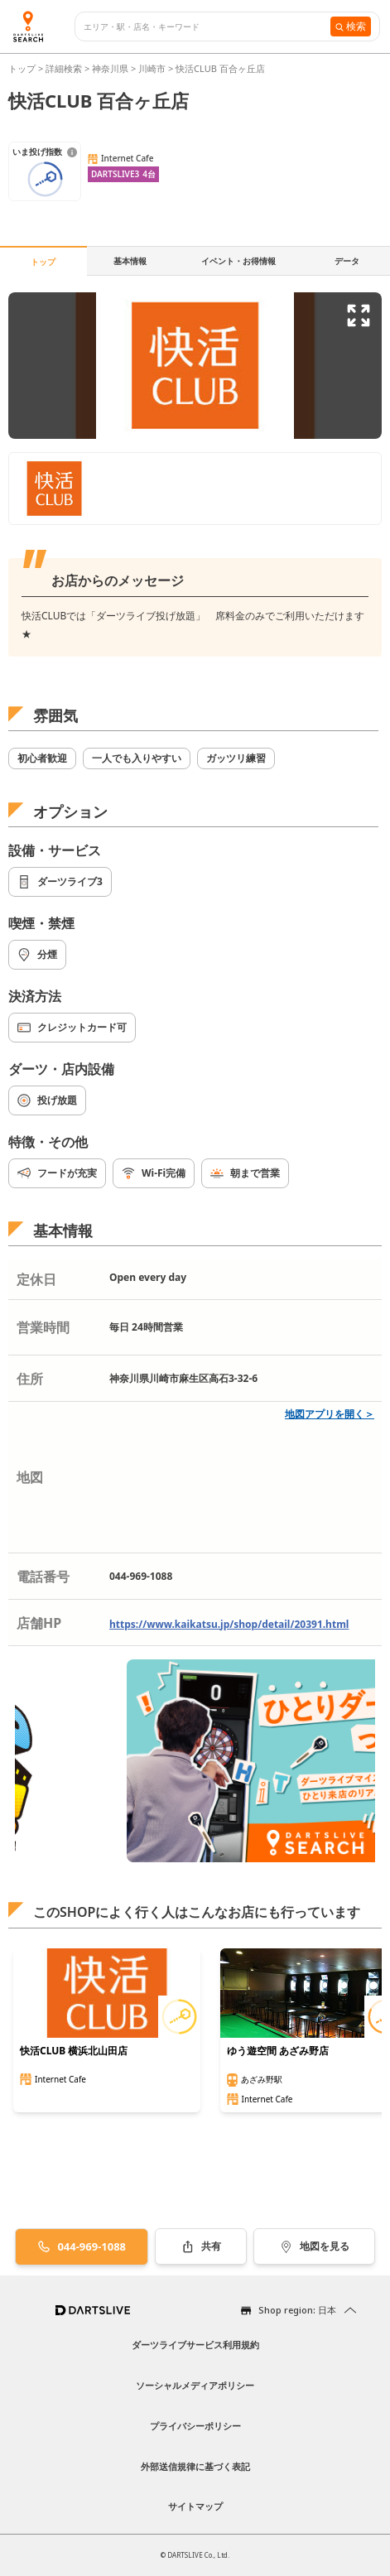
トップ (23, 68)
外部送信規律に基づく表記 (195, 2466)
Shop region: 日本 (297, 2310)
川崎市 (152, 68)
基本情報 (130, 261)
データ (347, 261)
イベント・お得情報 (238, 261)
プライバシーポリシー (195, 2426)
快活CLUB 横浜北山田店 (74, 2051)
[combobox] (207, 26)
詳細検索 (65, 68)
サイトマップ (195, 2506)
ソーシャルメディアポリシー (195, 2385)
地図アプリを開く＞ (329, 1414)
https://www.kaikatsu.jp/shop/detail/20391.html (229, 1624)
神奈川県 (110, 68)
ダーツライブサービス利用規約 (195, 2344)
